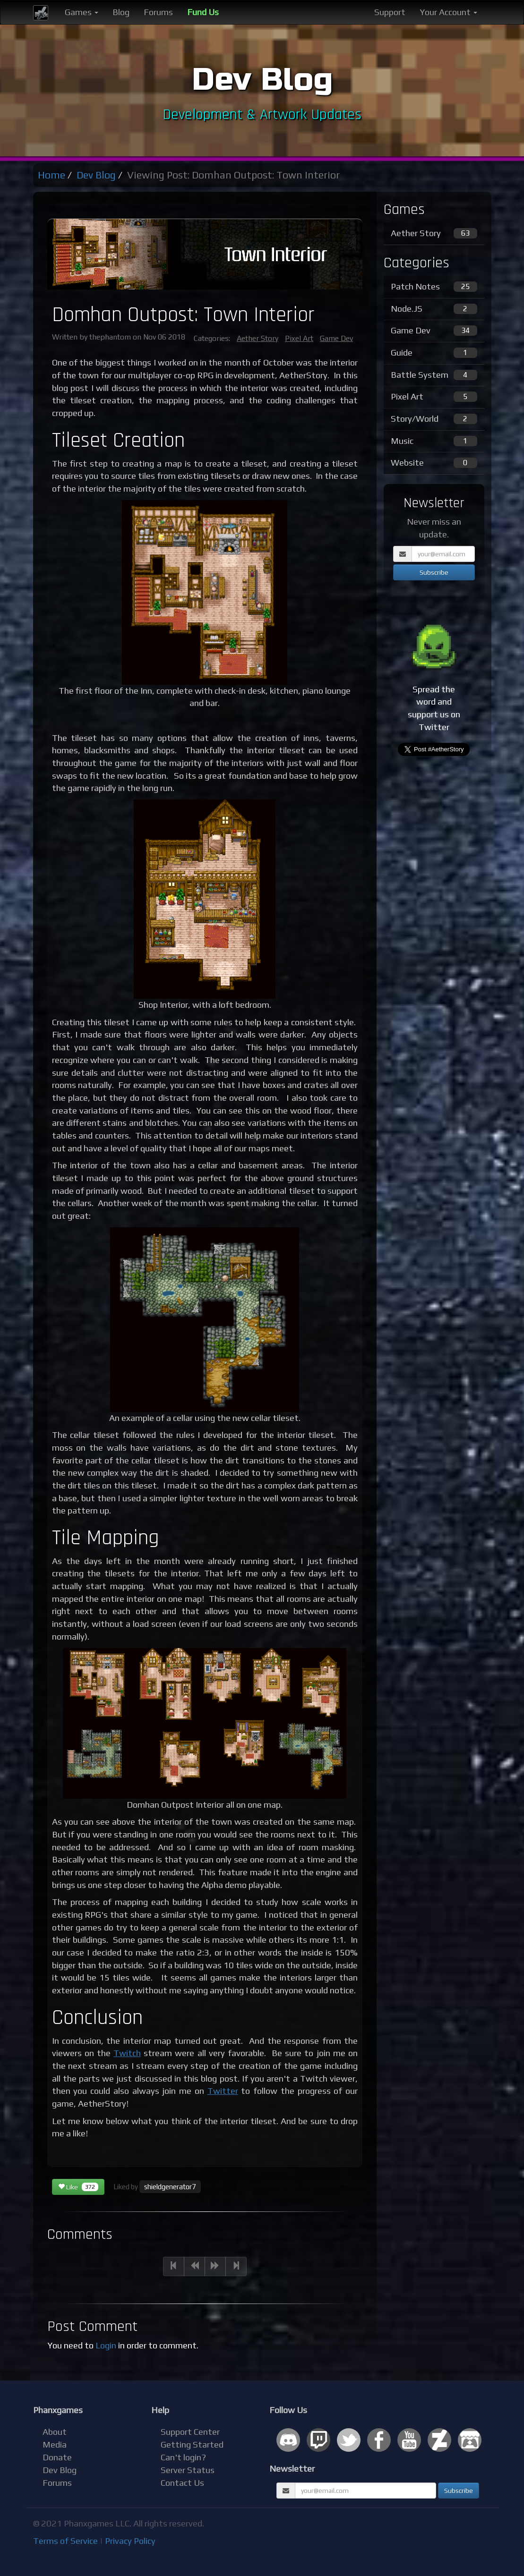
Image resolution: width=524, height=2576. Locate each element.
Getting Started (192, 2444)
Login (105, 2345)
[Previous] (173, 2266)
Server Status (188, 2470)
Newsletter (292, 2469)
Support (389, 12)
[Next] (215, 2266)
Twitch (127, 2053)
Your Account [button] (448, 12)
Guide (434, 353)
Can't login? (183, 2457)
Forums (158, 12)
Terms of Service (65, 2541)
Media (55, 2444)
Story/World (434, 419)
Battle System (434, 375)
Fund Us (203, 12)
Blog (120, 12)
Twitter (222, 2091)
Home (51, 175)
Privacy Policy (130, 2541)
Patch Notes (434, 286)
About (55, 2432)
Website (434, 463)
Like (78, 2187)
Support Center (190, 2432)
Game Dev (336, 338)
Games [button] (81, 12)
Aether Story (257, 338)
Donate (57, 2457)
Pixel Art (299, 338)
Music (434, 441)
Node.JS (434, 309)
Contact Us (182, 2483)
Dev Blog (96, 175)
